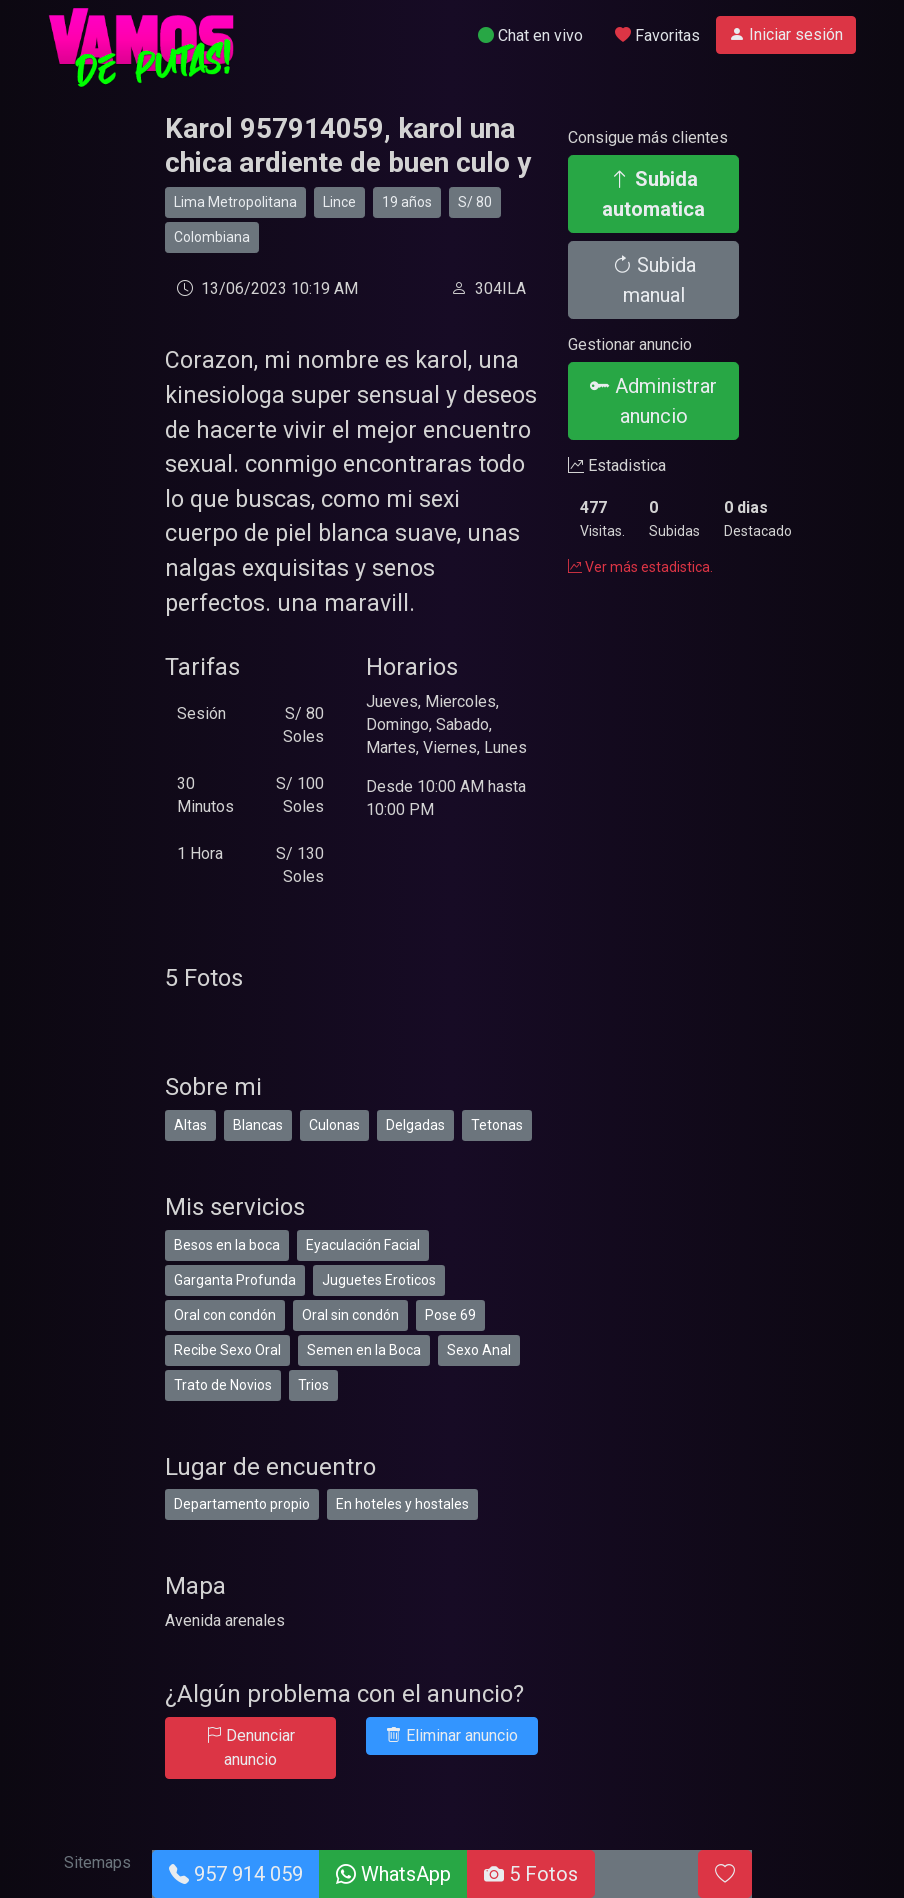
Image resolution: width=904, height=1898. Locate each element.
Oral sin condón (350, 1315)
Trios (313, 1385)
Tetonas (497, 1125)
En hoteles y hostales (402, 1504)
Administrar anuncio (653, 401)
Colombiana (212, 237)
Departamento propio (242, 1504)
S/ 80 (475, 202)
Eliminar (452, 1735)
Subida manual (654, 280)
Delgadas (415, 1125)
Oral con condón (225, 1315)
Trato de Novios (223, 1385)
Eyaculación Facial (363, 1245)
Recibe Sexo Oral (227, 1350)
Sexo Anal (479, 1350)
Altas (190, 1125)
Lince (339, 202)
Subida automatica (653, 194)
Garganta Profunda (235, 1280)
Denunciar (250, 1747)
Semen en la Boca (364, 1350)
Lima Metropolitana (235, 202)
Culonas (334, 1125)
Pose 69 (450, 1315)
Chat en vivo (530, 35)
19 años (407, 202)
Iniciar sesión (786, 34)
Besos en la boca (227, 1245)
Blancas (258, 1125)
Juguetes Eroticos (379, 1280)
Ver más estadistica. (640, 567)
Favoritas (657, 35)
